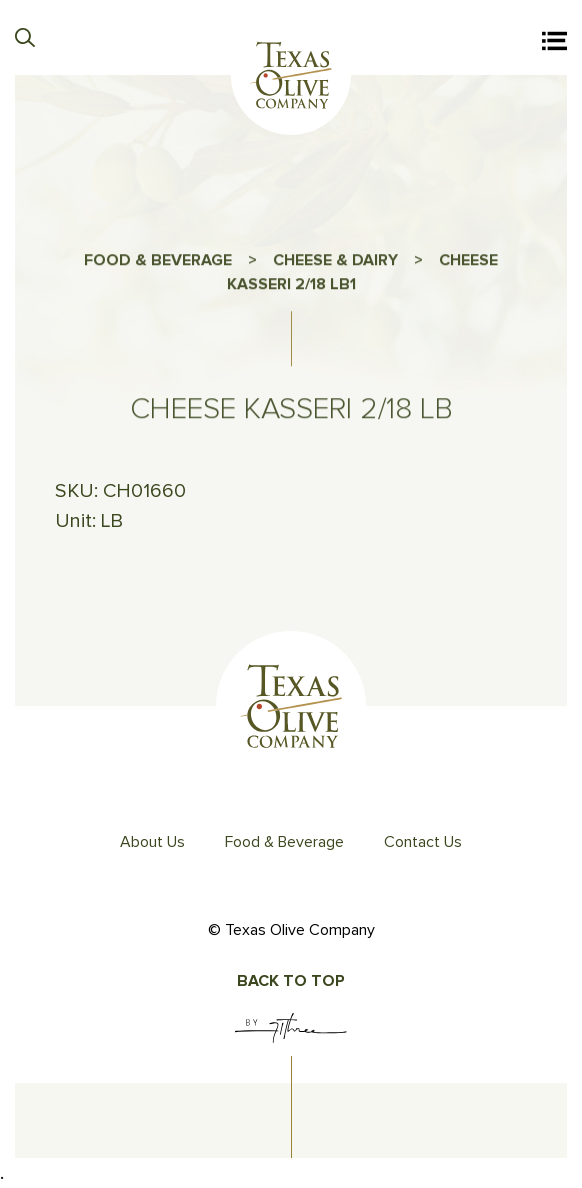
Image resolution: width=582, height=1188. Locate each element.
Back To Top (291, 981)
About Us (152, 842)
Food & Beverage (284, 842)
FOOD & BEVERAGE (158, 264)
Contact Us (423, 842)
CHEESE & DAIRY (335, 264)
